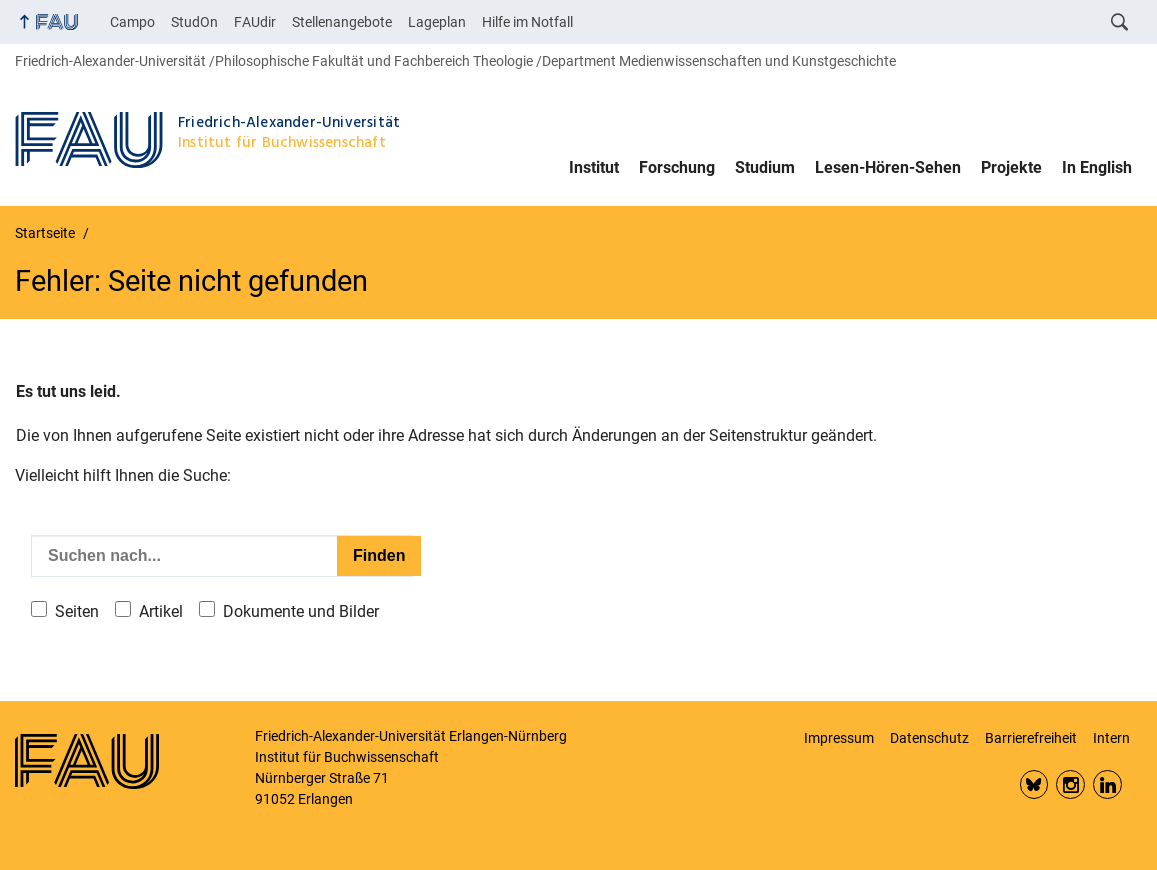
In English (1097, 167)
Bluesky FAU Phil (1034, 784)
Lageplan (437, 22)
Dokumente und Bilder (301, 611)
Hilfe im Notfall (527, 22)
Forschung (677, 167)
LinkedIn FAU (1107, 784)
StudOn (194, 22)
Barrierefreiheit (1031, 738)
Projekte (1011, 167)
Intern (1111, 738)
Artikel (161, 611)
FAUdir (255, 22)
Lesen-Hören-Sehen (888, 167)
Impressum (839, 738)
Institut (594, 167)
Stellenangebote (342, 22)
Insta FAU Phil (1070, 784)
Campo (132, 22)
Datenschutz (929, 738)
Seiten (77, 611)
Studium (765, 167)
